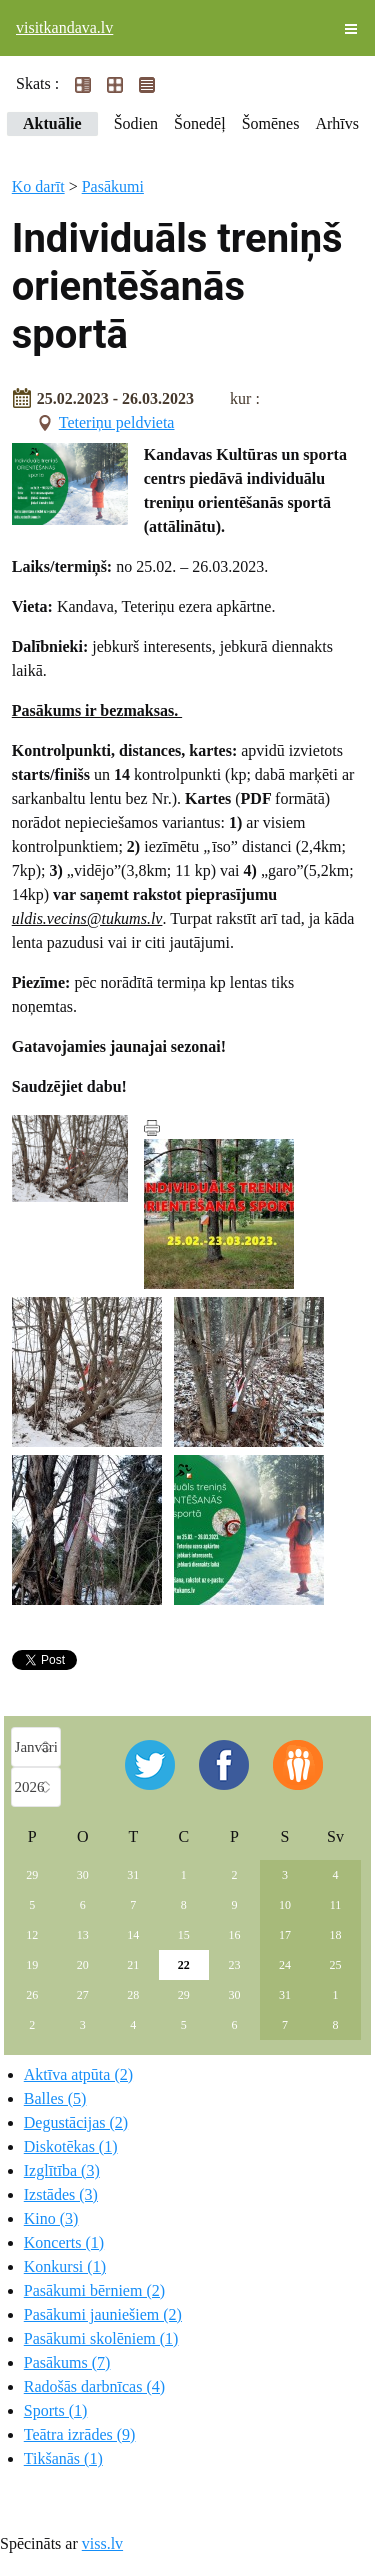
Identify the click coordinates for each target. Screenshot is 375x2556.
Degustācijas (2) (76, 2122)
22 (184, 1965)
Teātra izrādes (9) (80, 2434)
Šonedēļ (200, 123)
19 (32, 1965)
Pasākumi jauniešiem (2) (103, 2314)
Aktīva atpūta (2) (78, 2074)
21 (133, 1965)
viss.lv (102, 2543)
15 (184, 1935)
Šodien (136, 123)
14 (133, 1935)
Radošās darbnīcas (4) (94, 2386)
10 (285, 1905)
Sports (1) (56, 2410)
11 (336, 1905)
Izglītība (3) (62, 2170)
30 (83, 1875)
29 (32, 1875)
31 (133, 1875)
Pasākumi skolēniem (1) (101, 2338)
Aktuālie (52, 123)
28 (133, 1995)
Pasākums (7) (67, 2362)
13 (83, 1935)
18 (335, 1935)
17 (285, 1935)
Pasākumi (113, 186)
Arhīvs (337, 123)
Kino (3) (51, 2218)
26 (32, 1995)
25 (335, 1965)
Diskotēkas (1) (71, 2146)
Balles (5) (55, 2098)
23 (234, 1965)
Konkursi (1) (65, 2266)
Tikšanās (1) (63, 2458)
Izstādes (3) (61, 2194)
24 (285, 1965)
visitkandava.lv (64, 27)
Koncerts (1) (64, 2242)
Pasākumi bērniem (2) (94, 2290)
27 (83, 1995)
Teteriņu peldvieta (117, 422)
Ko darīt (38, 186)
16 (234, 1935)
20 (83, 1965)
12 (32, 1935)
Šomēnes (271, 123)
